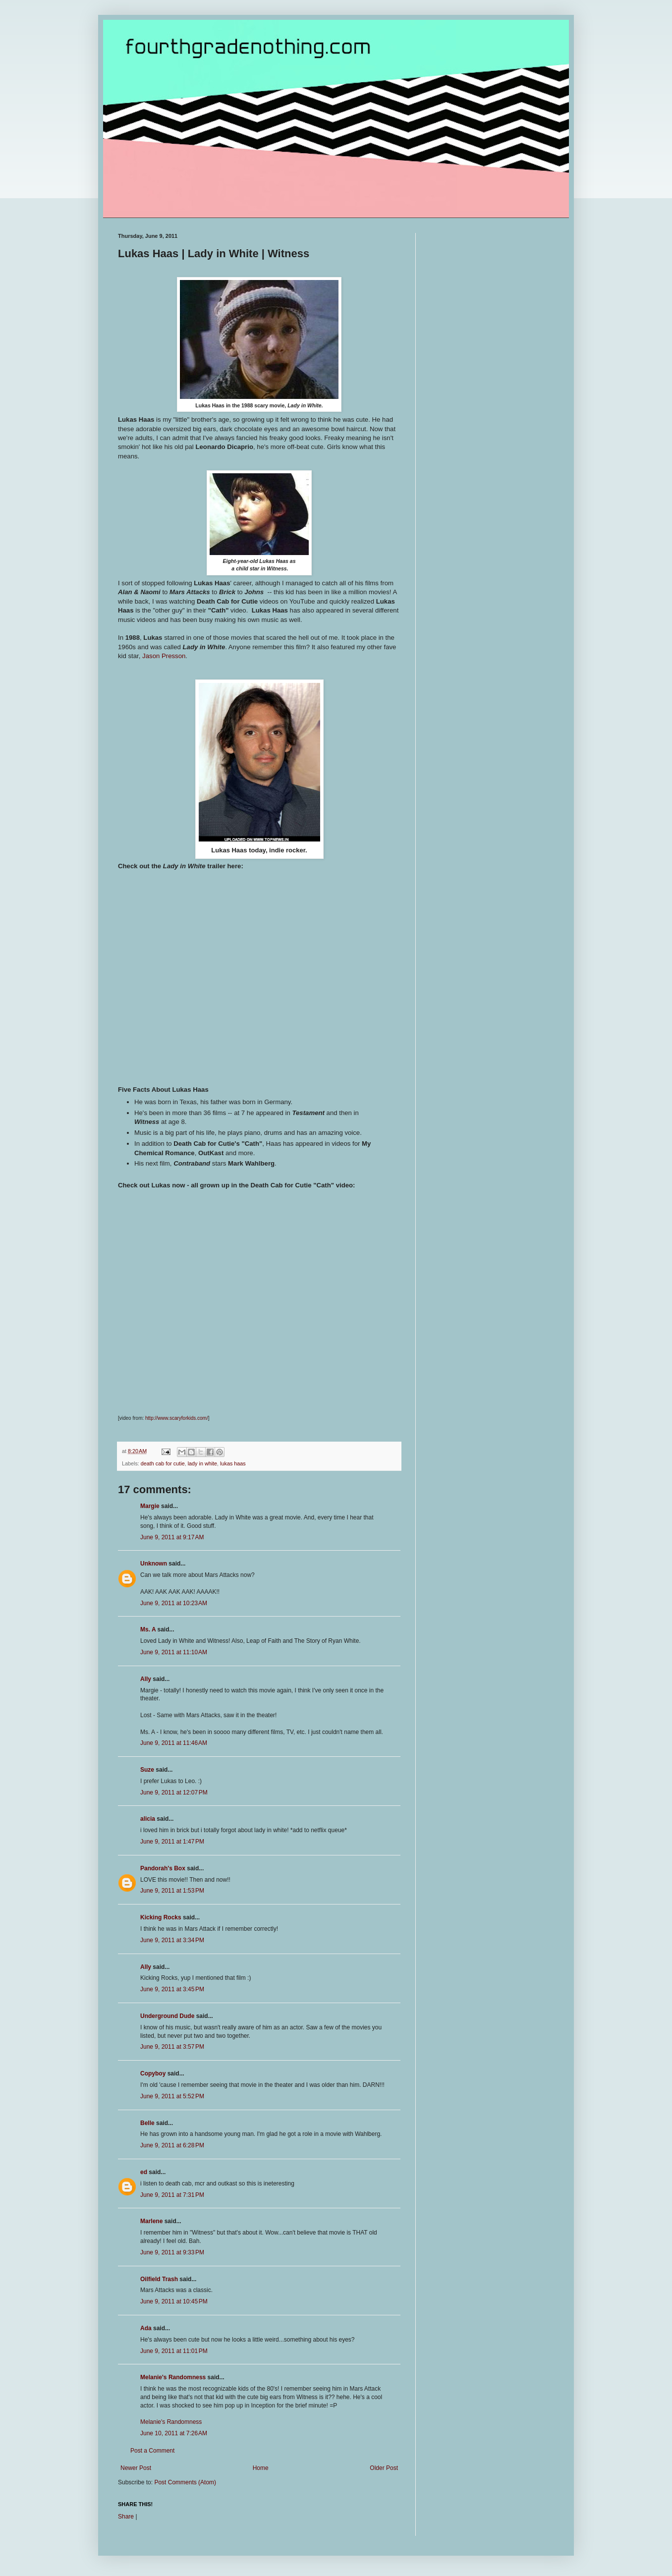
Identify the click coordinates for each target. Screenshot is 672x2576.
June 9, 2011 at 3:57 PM (172, 2046)
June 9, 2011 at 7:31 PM (172, 2194)
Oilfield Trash (159, 2279)
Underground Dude (167, 2016)
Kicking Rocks (160, 1917)
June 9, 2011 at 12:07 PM (174, 1792)
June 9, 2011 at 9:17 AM (172, 1537)
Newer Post (135, 2467)
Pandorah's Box (162, 1868)
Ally (145, 1679)
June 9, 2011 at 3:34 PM (172, 1940)
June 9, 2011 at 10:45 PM (174, 2301)
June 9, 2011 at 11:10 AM (173, 1652)
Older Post (384, 2467)
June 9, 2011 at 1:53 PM (172, 1890)
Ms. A (148, 1629)
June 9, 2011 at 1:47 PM (172, 1841)
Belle (147, 2123)
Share (126, 2516)
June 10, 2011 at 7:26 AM (173, 2433)
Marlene (151, 2221)
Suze (147, 1769)
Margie (150, 1506)
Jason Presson (163, 656)
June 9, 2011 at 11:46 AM (173, 1742)
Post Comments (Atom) (185, 2482)
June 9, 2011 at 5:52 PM (172, 2096)
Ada (146, 2328)
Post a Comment (152, 2450)
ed (143, 2172)
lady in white (202, 1463)
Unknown (153, 1563)
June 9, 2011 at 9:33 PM (172, 2252)
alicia (147, 1818)
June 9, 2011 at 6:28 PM (172, 2145)
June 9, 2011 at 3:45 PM (172, 1989)
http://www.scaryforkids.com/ (176, 1418)
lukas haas (233, 1463)
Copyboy (153, 2073)
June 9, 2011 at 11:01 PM (174, 2351)
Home (261, 2467)
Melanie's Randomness (173, 2377)
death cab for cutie (163, 1463)
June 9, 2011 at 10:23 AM (173, 1603)
